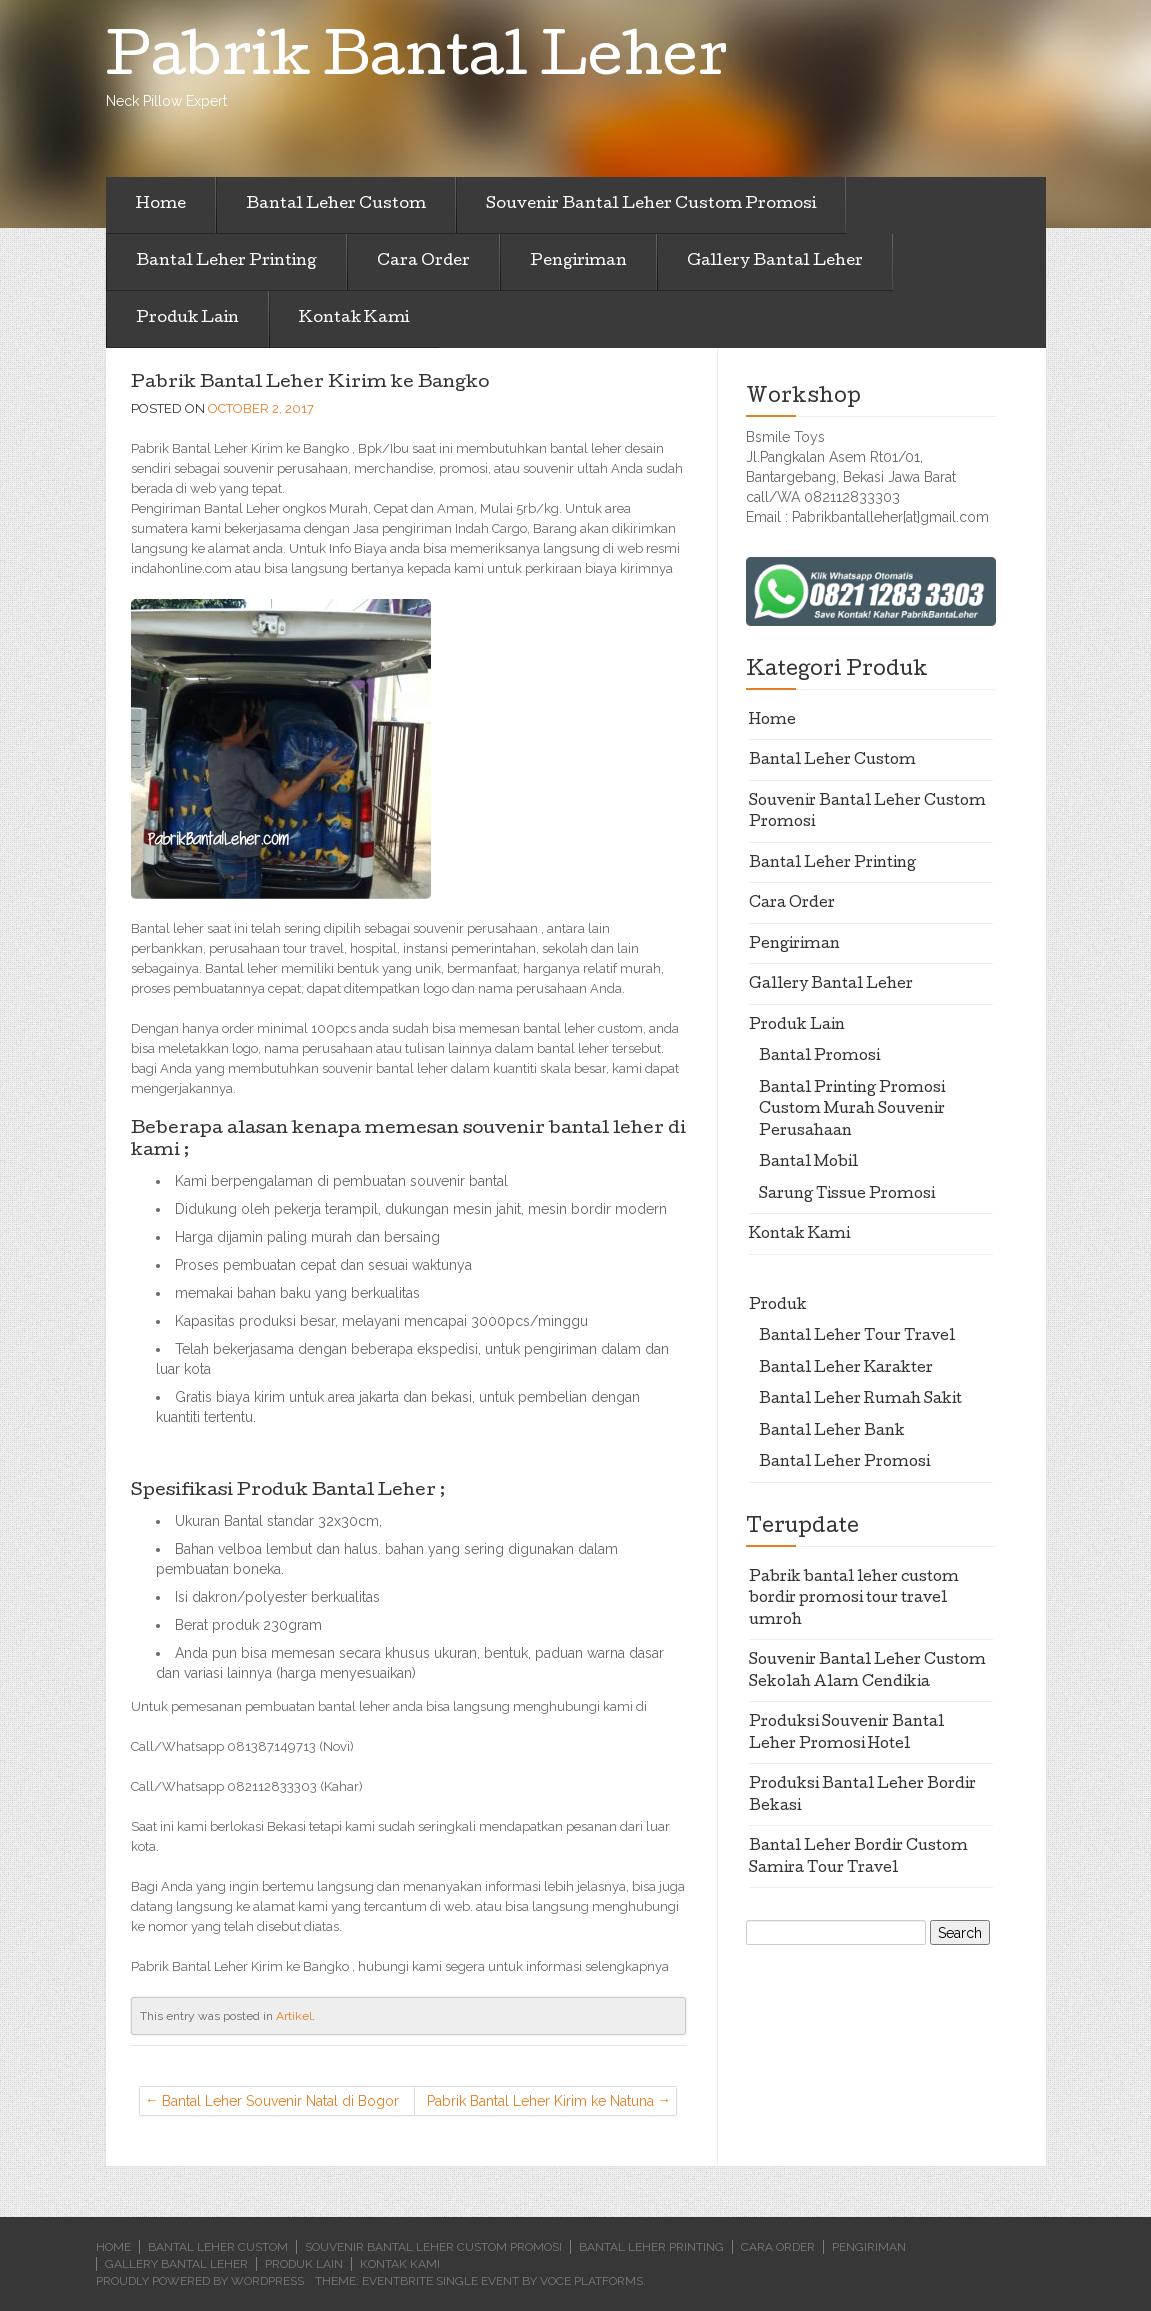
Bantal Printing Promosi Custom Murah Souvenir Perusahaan (852, 1110)
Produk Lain (187, 319)
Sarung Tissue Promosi (847, 1195)
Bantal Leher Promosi (844, 1463)
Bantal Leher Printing (226, 262)
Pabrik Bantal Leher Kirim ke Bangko (310, 383)
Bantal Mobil (808, 1163)
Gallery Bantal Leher (775, 262)
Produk (778, 1306)
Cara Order (423, 262)
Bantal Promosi (819, 1057)
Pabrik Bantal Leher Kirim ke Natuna (540, 2101)
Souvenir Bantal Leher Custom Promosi (651, 205)
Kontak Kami (354, 319)
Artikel (294, 2016)
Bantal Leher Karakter (846, 1369)
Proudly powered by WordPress (200, 2281)
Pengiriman (578, 262)
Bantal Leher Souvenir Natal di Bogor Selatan (280, 2104)
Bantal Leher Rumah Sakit (860, 1400)
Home (161, 205)
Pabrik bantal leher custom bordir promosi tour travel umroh (854, 1599)
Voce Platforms (591, 2281)
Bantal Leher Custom (336, 205)
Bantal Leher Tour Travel (857, 1337)
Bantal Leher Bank (832, 1432)
